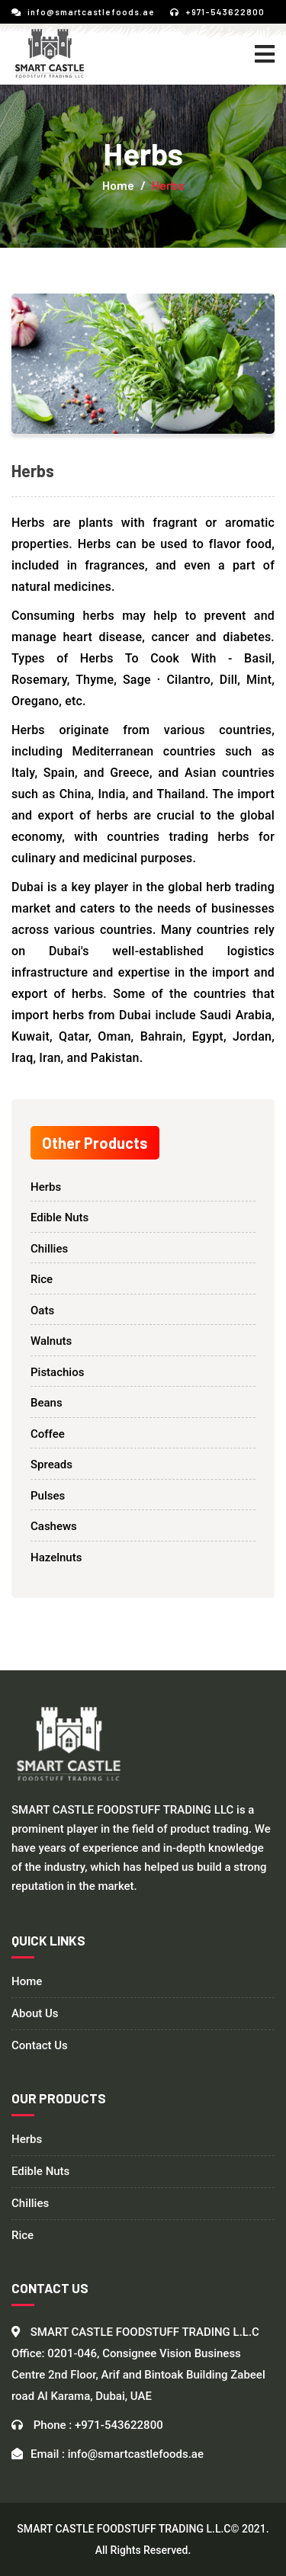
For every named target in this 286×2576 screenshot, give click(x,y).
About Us (35, 2013)
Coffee (48, 1434)
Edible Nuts (59, 1217)
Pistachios (57, 1372)
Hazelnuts (56, 1557)
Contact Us (39, 2045)
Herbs (46, 1187)
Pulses (48, 1496)
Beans (47, 1403)
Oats (42, 1310)
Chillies (49, 1249)
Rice (42, 1279)
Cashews (54, 1526)
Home (118, 185)
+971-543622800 (217, 12)
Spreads (51, 1464)
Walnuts (51, 1341)
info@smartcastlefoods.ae (83, 12)
